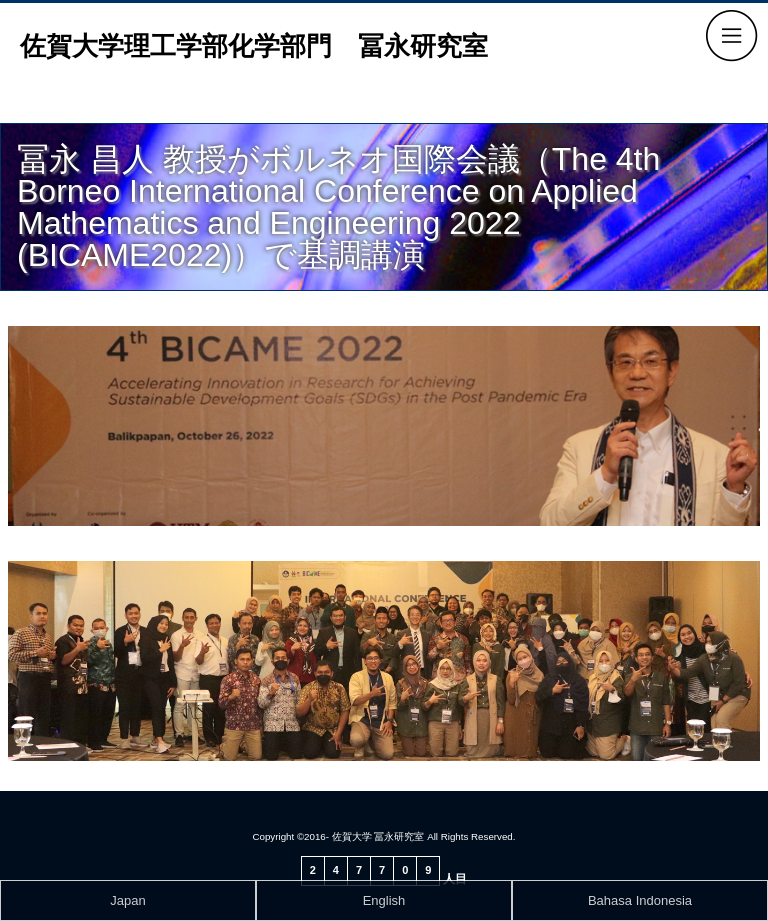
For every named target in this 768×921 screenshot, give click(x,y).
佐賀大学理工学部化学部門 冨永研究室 (254, 46)
